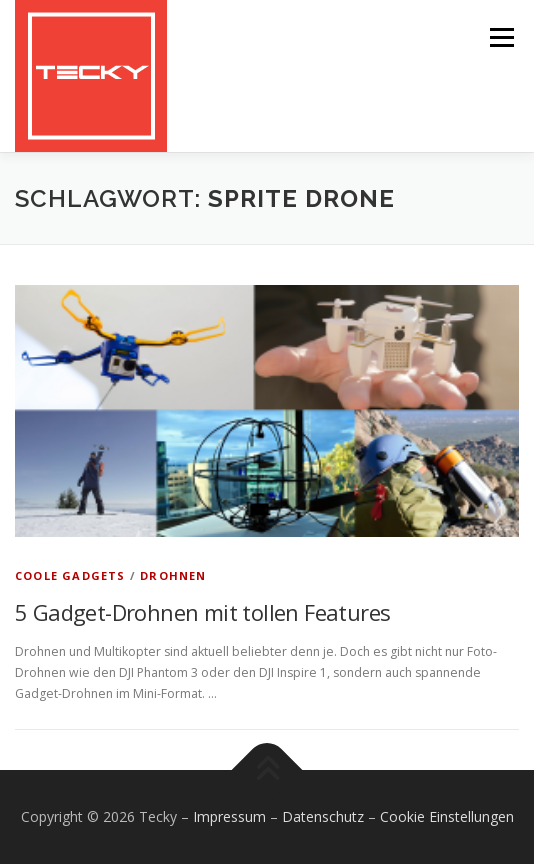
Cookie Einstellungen (447, 816)
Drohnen (173, 575)
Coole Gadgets (70, 575)
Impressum (229, 816)
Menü (500, 37)
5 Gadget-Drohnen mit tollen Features (202, 612)
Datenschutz (323, 816)
